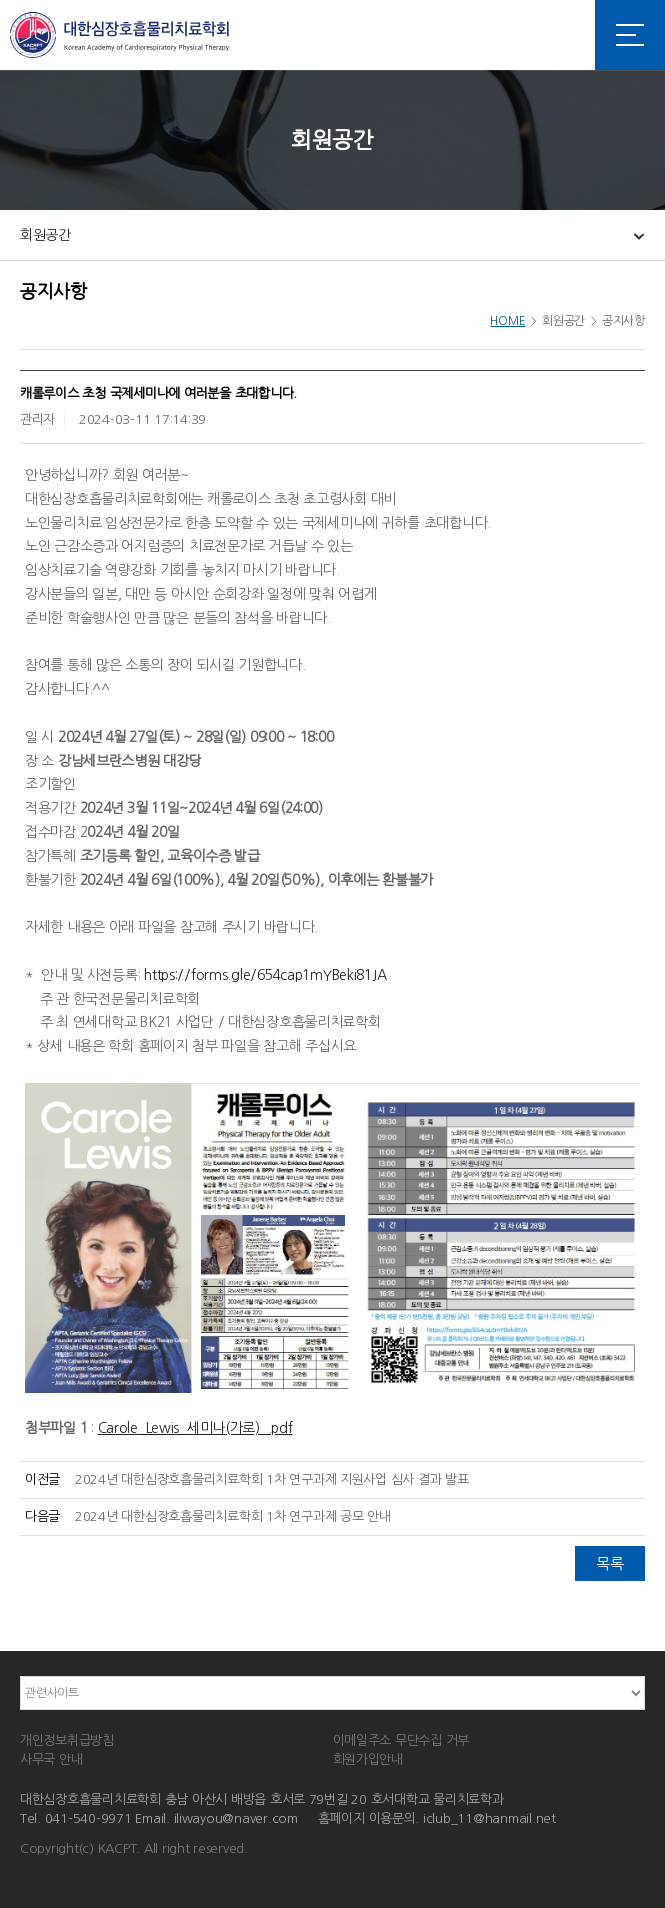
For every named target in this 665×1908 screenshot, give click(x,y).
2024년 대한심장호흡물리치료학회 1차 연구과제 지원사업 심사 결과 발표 (272, 1479)
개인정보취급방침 (67, 1740)
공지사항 (623, 321)
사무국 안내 (51, 1759)
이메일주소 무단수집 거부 (401, 1740)
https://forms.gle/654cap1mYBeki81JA (265, 975)
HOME (507, 321)
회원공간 (45, 235)
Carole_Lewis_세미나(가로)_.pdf (195, 1428)
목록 (609, 1563)
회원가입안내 (368, 1759)
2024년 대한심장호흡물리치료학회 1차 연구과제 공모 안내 (233, 1516)
